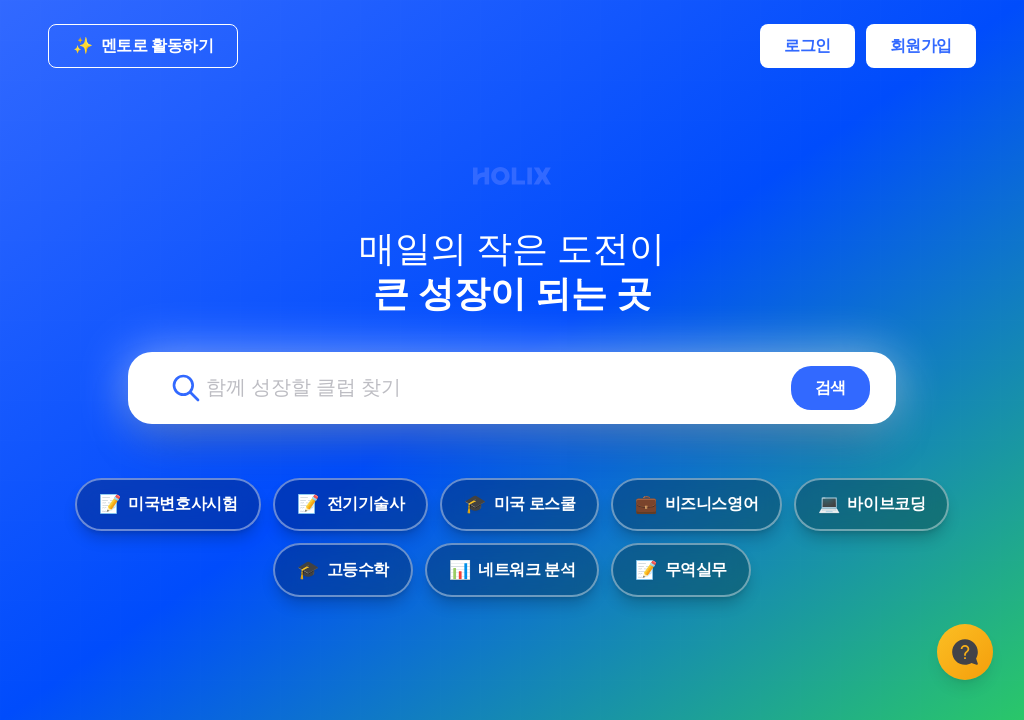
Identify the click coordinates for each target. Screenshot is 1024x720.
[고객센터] (964, 660)
